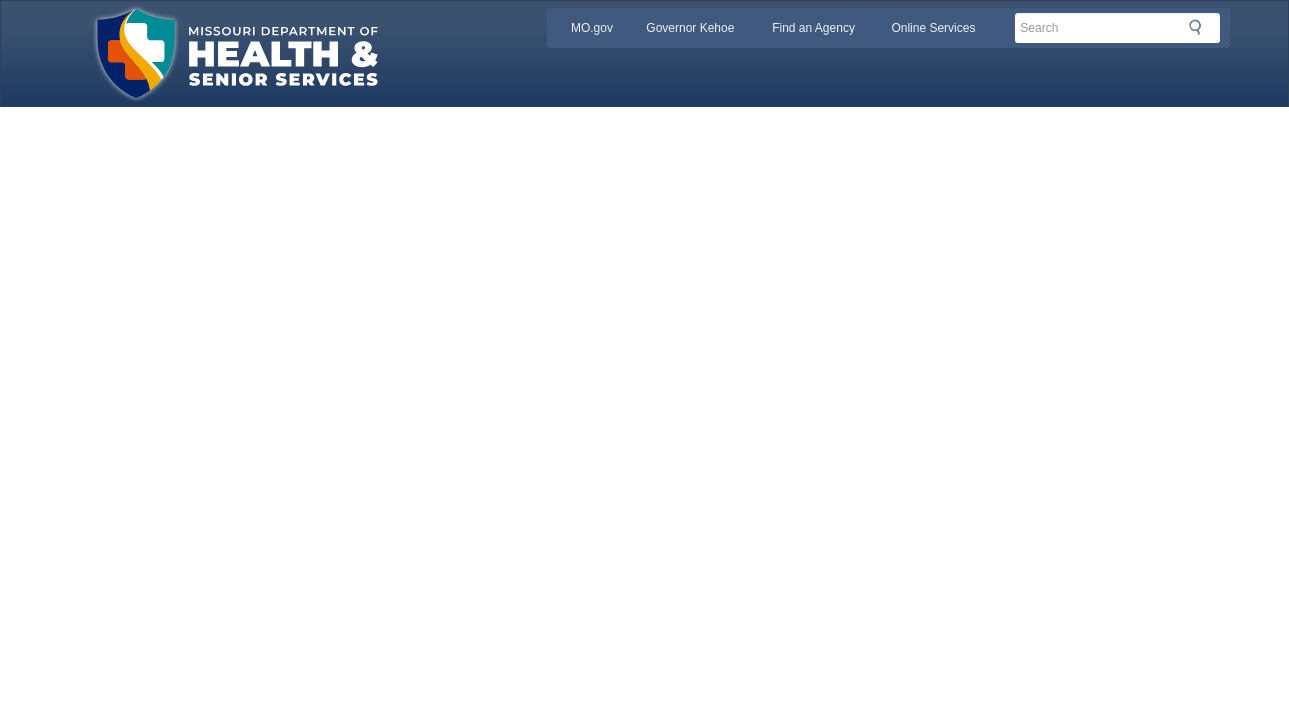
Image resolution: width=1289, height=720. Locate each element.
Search (1201, 27)
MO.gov (592, 28)
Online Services (933, 28)
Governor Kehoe (690, 28)
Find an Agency (813, 28)
